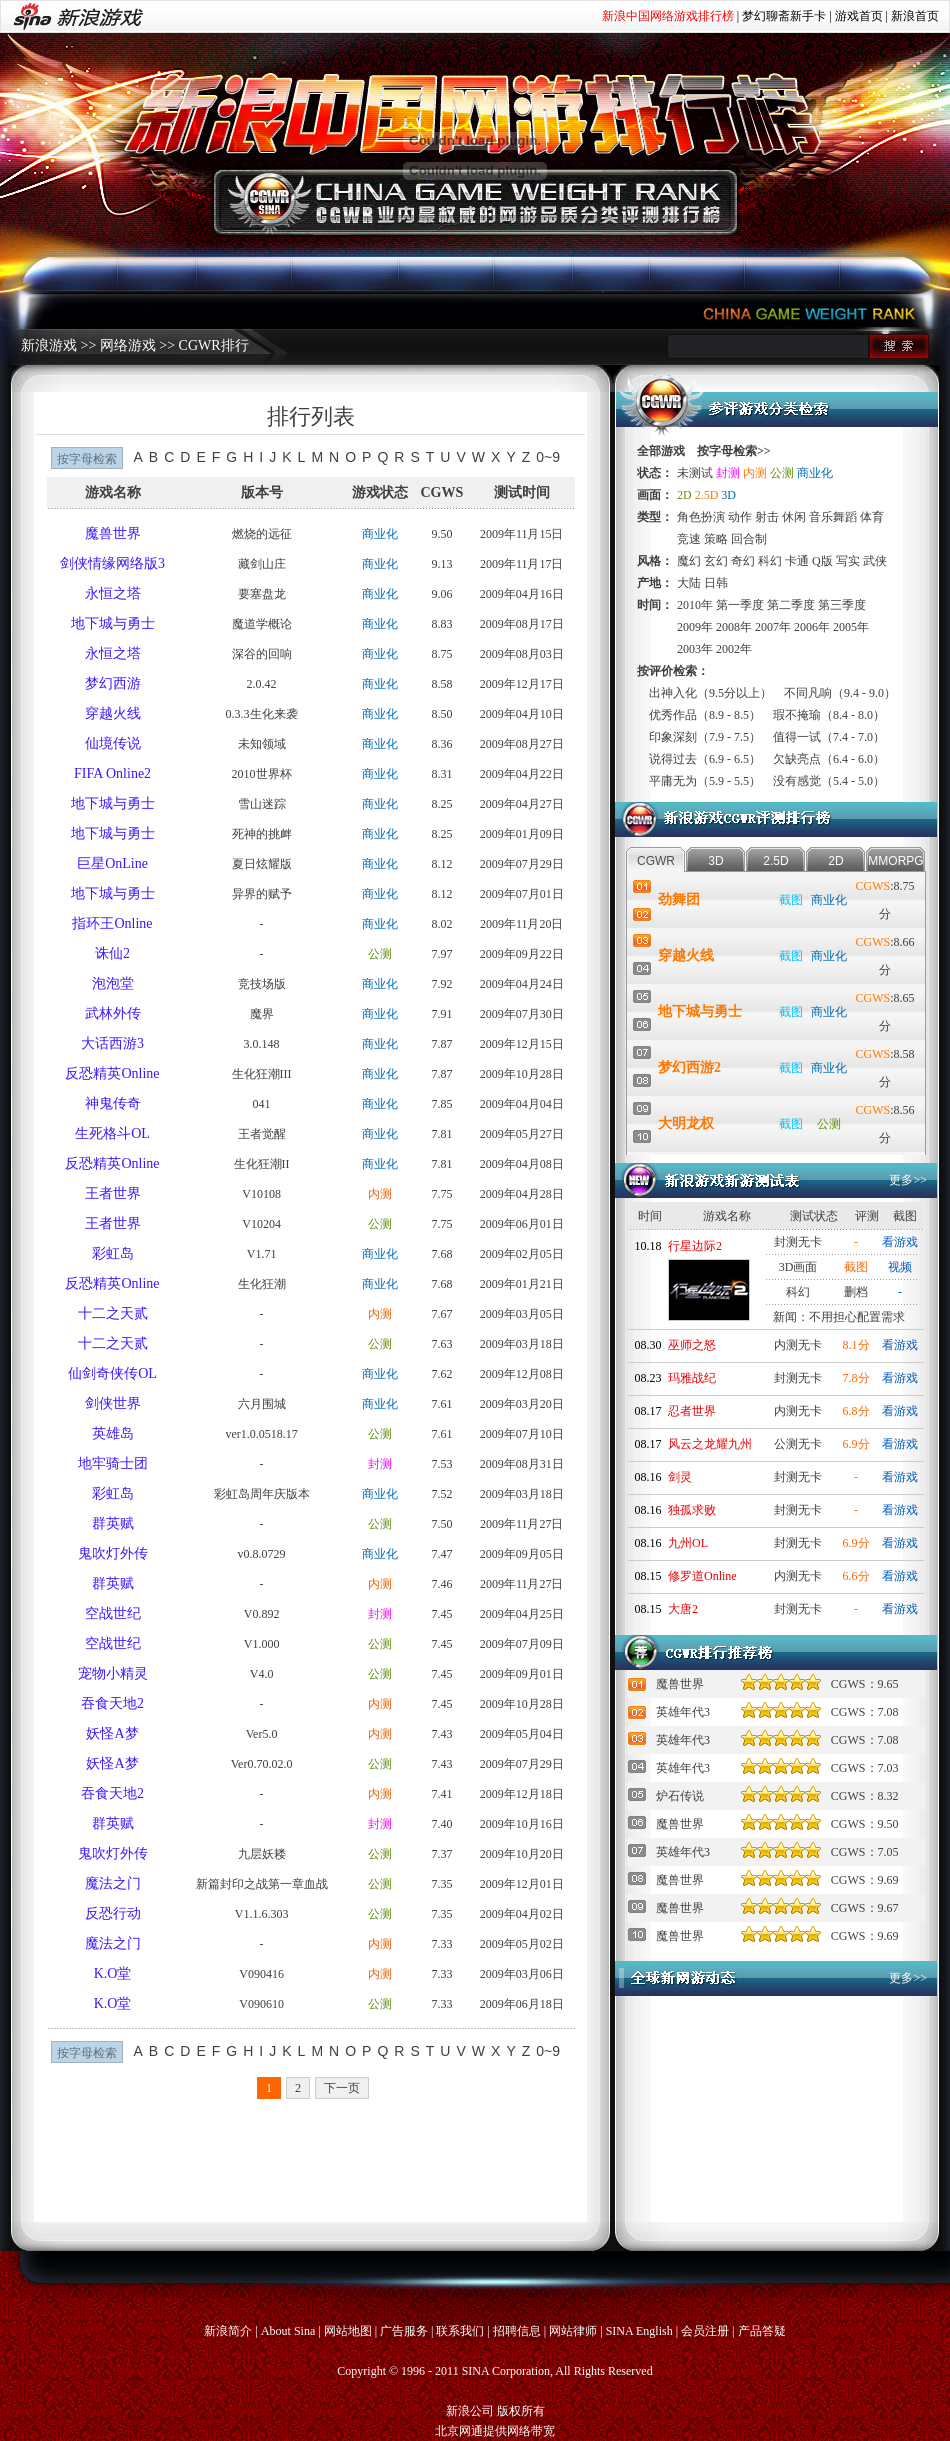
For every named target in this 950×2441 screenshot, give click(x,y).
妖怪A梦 (112, 1733)
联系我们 (460, 2331)
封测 (380, 1464)
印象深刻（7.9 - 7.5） (705, 737)
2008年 (734, 627)
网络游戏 (128, 345)
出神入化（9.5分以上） (710, 693)
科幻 (770, 561)
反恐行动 (113, 1913)
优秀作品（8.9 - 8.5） (705, 715)
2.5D (707, 495)
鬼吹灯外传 (113, 1553)
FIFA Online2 (112, 773)
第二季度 (791, 605)
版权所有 (521, 2411)
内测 (380, 1194)
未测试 (695, 473)
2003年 (695, 649)
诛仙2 (112, 953)
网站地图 (348, 2331)
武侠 (875, 561)
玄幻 (716, 561)
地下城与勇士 (113, 623)
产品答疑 (762, 2331)
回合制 (749, 539)
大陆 (689, 583)
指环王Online (112, 923)
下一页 (342, 2088)
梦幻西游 (113, 683)
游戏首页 (859, 16)
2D (684, 495)
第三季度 (842, 605)
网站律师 (573, 2331)
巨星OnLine (112, 863)
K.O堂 (113, 1973)
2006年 (812, 627)
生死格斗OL (112, 1133)
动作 (740, 517)
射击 (767, 517)
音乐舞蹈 (833, 517)
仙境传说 (113, 743)
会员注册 (705, 2331)
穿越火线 (113, 713)
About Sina (288, 2331)
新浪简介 (228, 2331)
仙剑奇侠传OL (112, 1373)
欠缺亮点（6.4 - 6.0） (829, 759)
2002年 (734, 649)
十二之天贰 (113, 1313)
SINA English (639, 2331)
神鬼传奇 (113, 1103)
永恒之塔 (113, 593)
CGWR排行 (214, 345)
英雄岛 (113, 1433)
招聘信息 (517, 2331)
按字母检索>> (734, 451)
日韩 (716, 583)
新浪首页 (915, 16)
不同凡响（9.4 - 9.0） (840, 693)
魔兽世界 (113, 533)
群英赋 (113, 1523)
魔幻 (689, 561)
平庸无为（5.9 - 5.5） (705, 781)
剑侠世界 (113, 1403)
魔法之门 (113, 1883)
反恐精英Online (112, 1073)
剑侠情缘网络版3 (112, 563)
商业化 (380, 534)
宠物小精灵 (113, 1673)
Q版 (822, 561)
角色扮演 (701, 517)
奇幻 (743, 561)
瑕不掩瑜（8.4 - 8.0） (829, 715)
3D (728, 495)
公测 (380, 954)
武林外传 (113, 1013)
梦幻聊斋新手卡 (784, 16)
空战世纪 (113, 1613)
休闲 (794, 517)
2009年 (695, 627)
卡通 (797, 561)
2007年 (773, 627)
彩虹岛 (113, 1253)
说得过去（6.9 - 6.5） (705, 759)
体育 (872, 517)
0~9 (548, 457)
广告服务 (404, 2331)
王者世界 (113, 1193)
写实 (848, 561)
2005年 (851, 627)
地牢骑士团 (113, 1463)
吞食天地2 (112, 1703)
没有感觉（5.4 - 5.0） (829, 781)
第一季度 (740, 605)
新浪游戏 (49, 345)
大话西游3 (112, 1043)
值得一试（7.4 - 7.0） (829, 737)
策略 (716, 539)
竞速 (689, 539)
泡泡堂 (113, 983)
